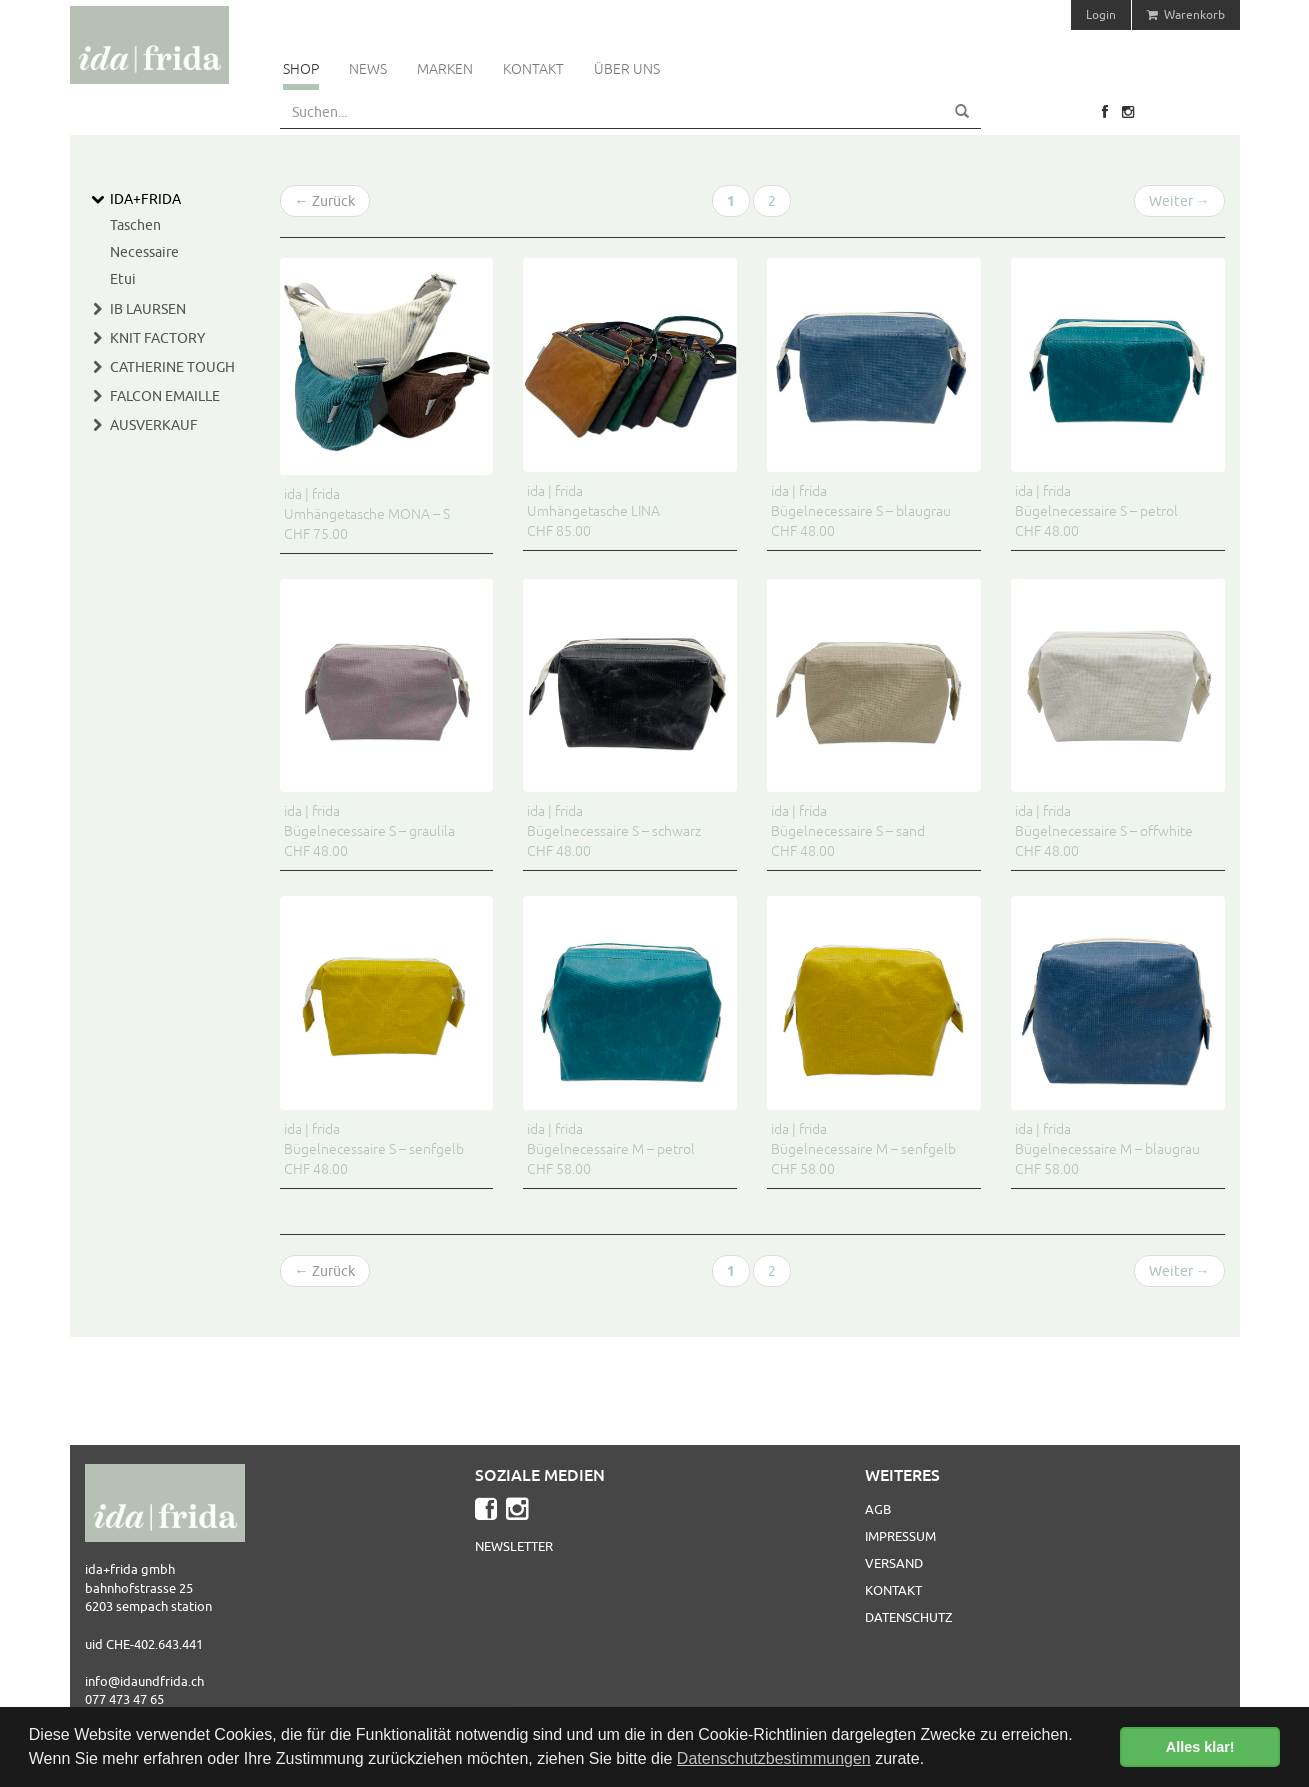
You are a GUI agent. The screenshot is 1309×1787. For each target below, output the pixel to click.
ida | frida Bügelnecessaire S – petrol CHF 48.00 (1096, 511)
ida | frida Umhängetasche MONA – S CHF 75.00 (367, 514)
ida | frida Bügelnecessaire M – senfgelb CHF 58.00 (863, 1149)
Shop (301, 69)
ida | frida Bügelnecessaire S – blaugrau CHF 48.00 (861, 511)
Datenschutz (908, 1617)
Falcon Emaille (165, 396)
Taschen (135, 225)
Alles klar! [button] (1200, 1747)
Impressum (900, 1536)
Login (1101, 14)
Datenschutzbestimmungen (774, 1758)
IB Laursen (148, 309)
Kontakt (533, 69)
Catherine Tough (172, 367)
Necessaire (144, 252)
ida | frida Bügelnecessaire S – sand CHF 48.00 (848, 831)
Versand (894, 1563)
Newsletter (514, 1546)
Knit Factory (157, 338)
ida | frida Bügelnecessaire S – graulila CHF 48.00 (369, 831)
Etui (123, 279)
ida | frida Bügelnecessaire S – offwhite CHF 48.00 (1104, 831)
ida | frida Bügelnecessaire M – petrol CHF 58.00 (611, 1149)
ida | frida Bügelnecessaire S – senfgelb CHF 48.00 (374, 1149)
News (368, 69)
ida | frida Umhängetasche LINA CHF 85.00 (593, 511)
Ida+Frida (145, 199)
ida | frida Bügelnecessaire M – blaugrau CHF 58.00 (1107, 1149)
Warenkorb (1186, 14)
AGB (878, 1509)
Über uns (627, 69)
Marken (445, 69)
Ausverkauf (154, 425)
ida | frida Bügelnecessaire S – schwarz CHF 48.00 (614, 831)
